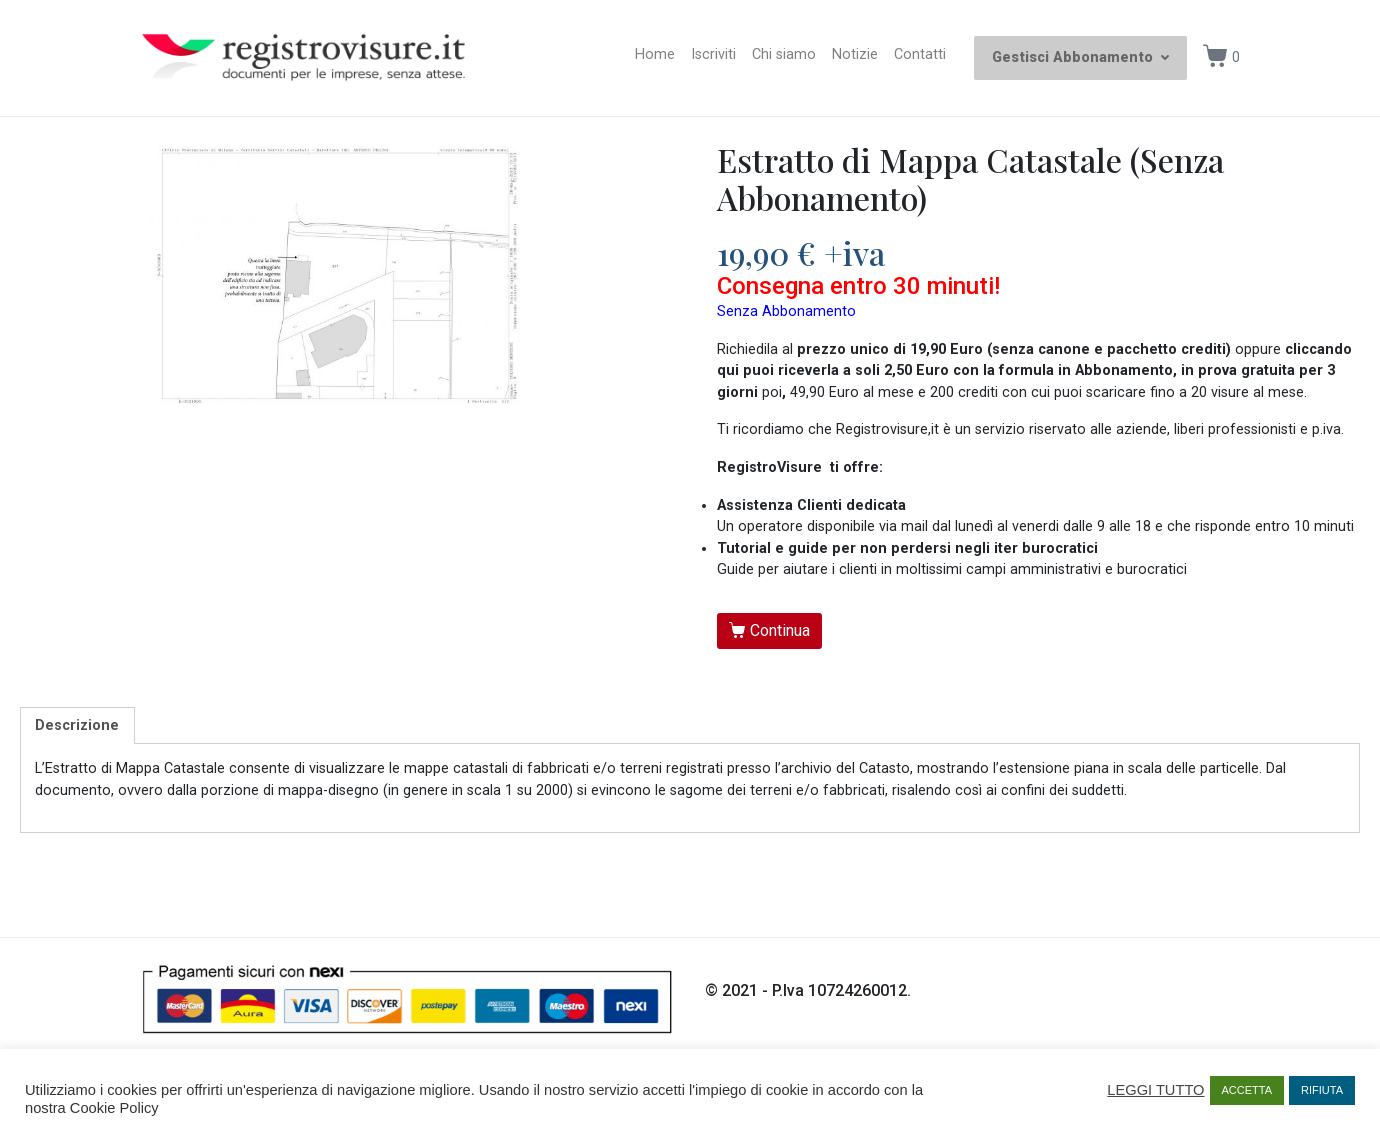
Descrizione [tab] (77, 725)
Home (655, 54)
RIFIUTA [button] (1322, 1090)
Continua (780, 630)
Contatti (920, 54)
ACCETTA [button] (1247, 1090)
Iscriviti (713, 54)
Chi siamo (784, 54)
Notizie (855, 54)
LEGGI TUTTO (1155, 1090)
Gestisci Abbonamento (1080, 57)
